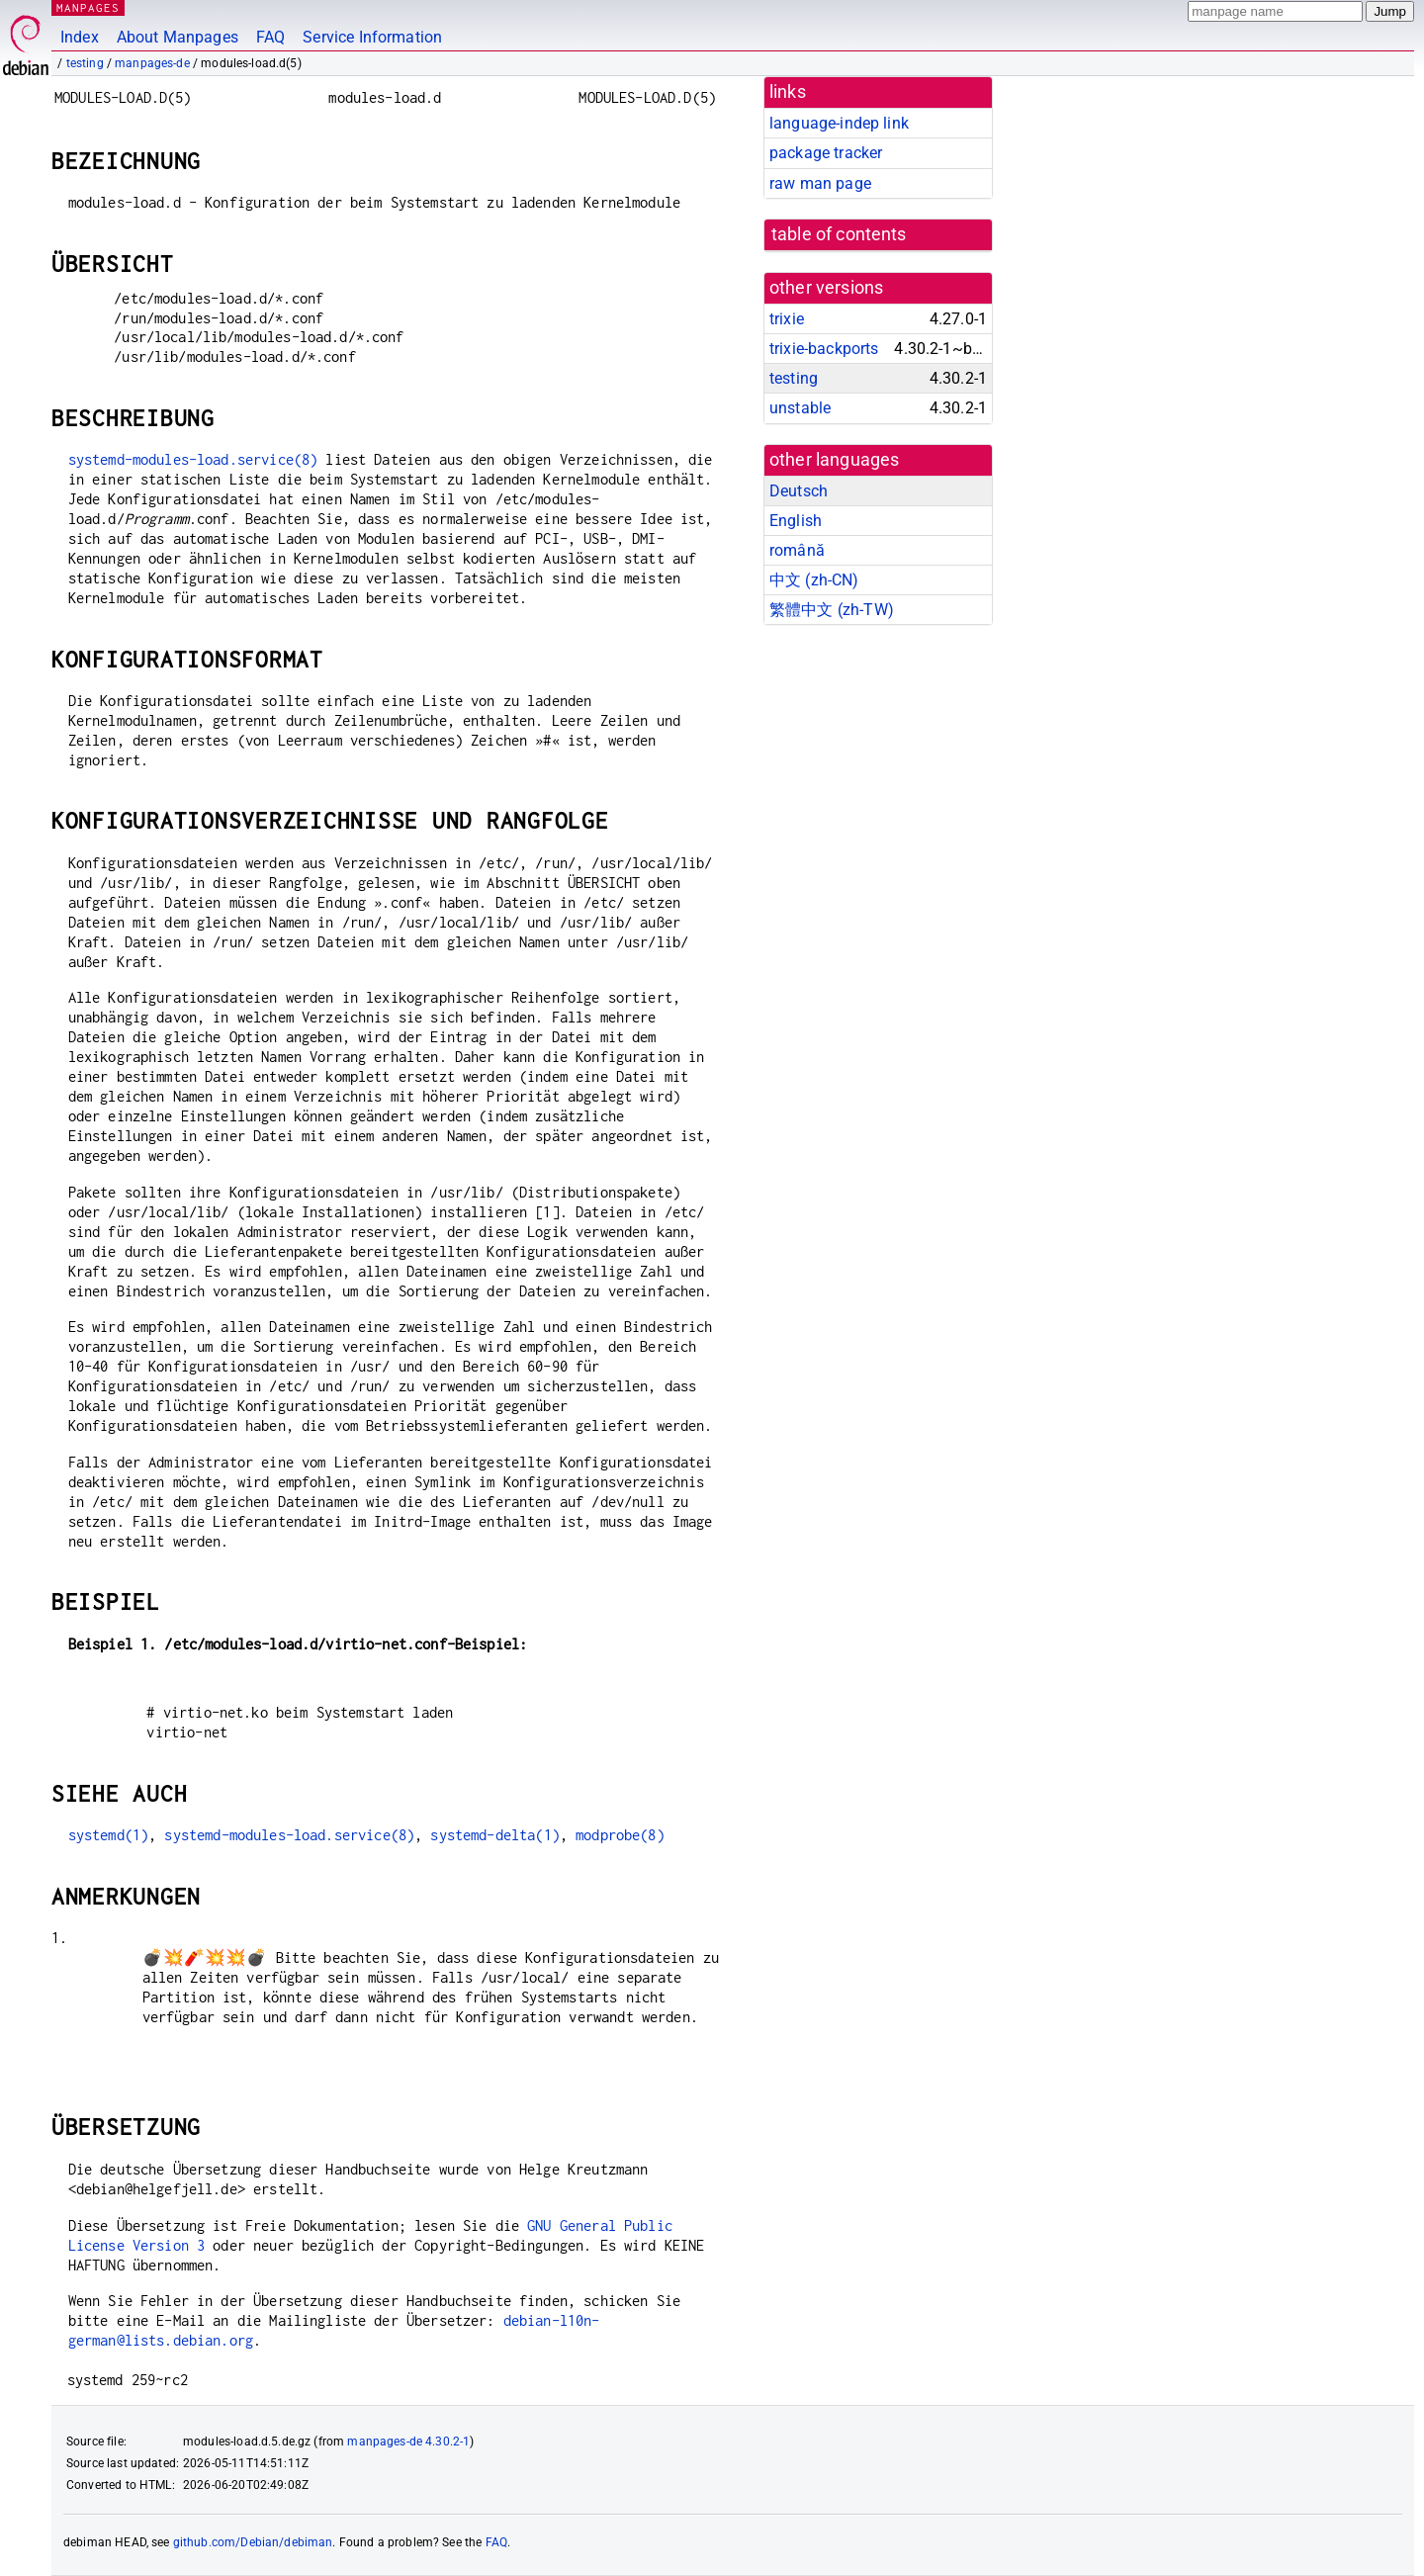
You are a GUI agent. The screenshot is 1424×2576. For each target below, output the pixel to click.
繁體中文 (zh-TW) (831, 609)
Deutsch (798, 491)
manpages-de (152, 63)
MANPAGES (88, 7)
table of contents (839, 234)
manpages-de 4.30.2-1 (408, 2441)
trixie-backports (823, 348)
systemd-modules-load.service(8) (193, 459)
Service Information (372, 37)
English (795, 520)
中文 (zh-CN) (814, 580)
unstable (800, 408)
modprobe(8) (620, 1834)
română (797, 550)
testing (85, 63)
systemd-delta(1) (494, 1834)
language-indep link (839, 123)
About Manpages (177, 37)
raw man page (820, 183)
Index (79, 37)
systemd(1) (108, 1834)
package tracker (825, 152)
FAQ (270, 37)
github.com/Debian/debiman (253, 2542)
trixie (786, 319)
